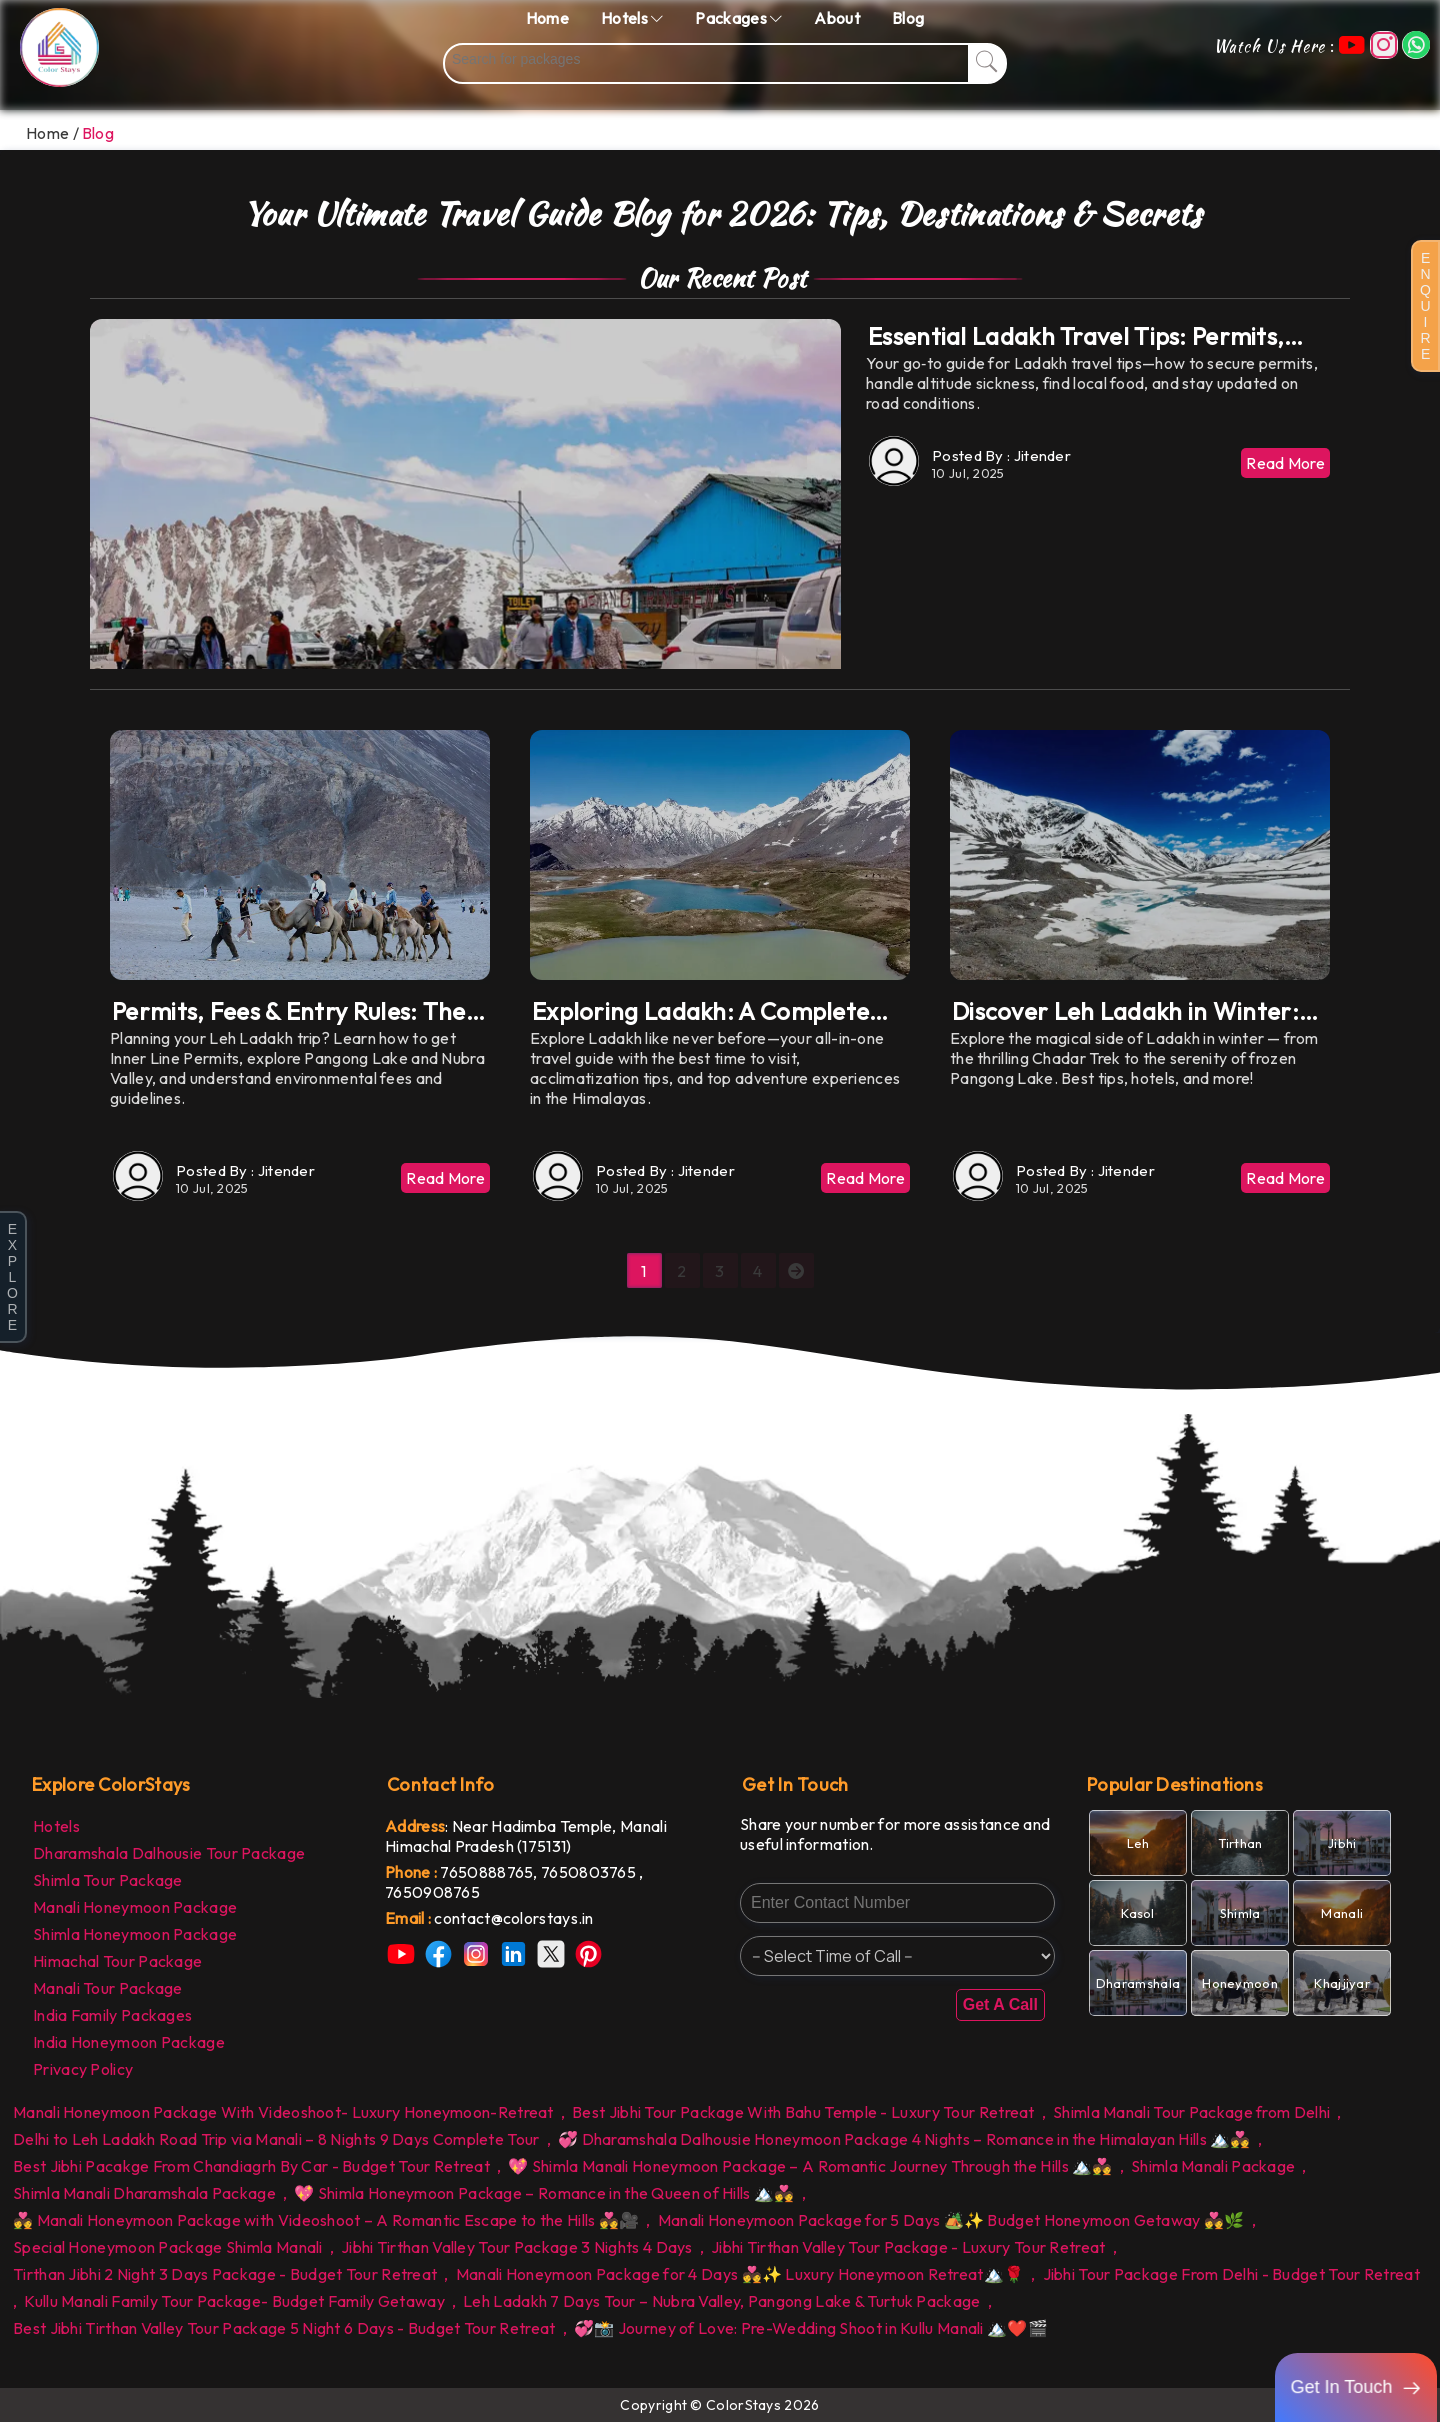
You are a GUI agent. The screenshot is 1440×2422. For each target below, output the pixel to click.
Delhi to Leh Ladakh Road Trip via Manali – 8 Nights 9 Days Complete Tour (276, 2139)
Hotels (56, 1826)
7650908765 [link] (432, 1892)
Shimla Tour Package (108, 1880)
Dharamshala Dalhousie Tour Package (169, 1853)
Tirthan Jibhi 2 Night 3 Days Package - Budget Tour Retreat (225, 2274)
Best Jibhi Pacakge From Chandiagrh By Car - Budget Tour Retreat (251, 2166)
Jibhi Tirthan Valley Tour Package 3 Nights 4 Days (517, 2247)
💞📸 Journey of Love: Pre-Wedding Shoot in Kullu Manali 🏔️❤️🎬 (811, 2328)
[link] (542, 1918)
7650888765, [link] (490, 1872)
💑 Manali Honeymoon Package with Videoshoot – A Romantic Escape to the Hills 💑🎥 (326, 2220)
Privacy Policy (83, 2069)
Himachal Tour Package (117, 1961)
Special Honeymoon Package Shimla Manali (168, 2247)
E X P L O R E (12, 1277)
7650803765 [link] (590, 1872)
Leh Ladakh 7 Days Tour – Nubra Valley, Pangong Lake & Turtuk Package (721, 2301)
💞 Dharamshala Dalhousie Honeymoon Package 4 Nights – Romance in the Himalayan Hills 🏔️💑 (904, 2139)
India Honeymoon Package (129, 2042)
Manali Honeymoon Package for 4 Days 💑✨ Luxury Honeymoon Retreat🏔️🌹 (740, 2274)
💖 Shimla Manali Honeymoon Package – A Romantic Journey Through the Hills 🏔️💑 (810, 2166)
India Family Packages (112, 2015)
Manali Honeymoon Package (135, 1907)
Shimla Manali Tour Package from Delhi (1191, 2112)
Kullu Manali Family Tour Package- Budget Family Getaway (234, 2301)
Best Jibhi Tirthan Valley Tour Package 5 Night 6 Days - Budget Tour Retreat (284, 2328)
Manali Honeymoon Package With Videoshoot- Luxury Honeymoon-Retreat (283, 2112)
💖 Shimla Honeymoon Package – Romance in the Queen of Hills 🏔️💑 (544, 2193)
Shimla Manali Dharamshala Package (144, 2193)
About (837, 18)
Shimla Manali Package (1213, 2166)
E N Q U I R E (1425, 306)
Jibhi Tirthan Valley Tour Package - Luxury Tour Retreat (908, 2247)
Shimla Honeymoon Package (135, 1934)
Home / (52, 133)
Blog (908, 18)
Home (547, 18)
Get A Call (1000, 2004)
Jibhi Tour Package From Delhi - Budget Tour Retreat (1231, 2274)
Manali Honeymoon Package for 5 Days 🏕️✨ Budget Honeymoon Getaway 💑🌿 (951, 2220)
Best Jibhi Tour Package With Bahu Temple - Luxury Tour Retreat (803, 2112)
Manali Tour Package (108, 1988)
